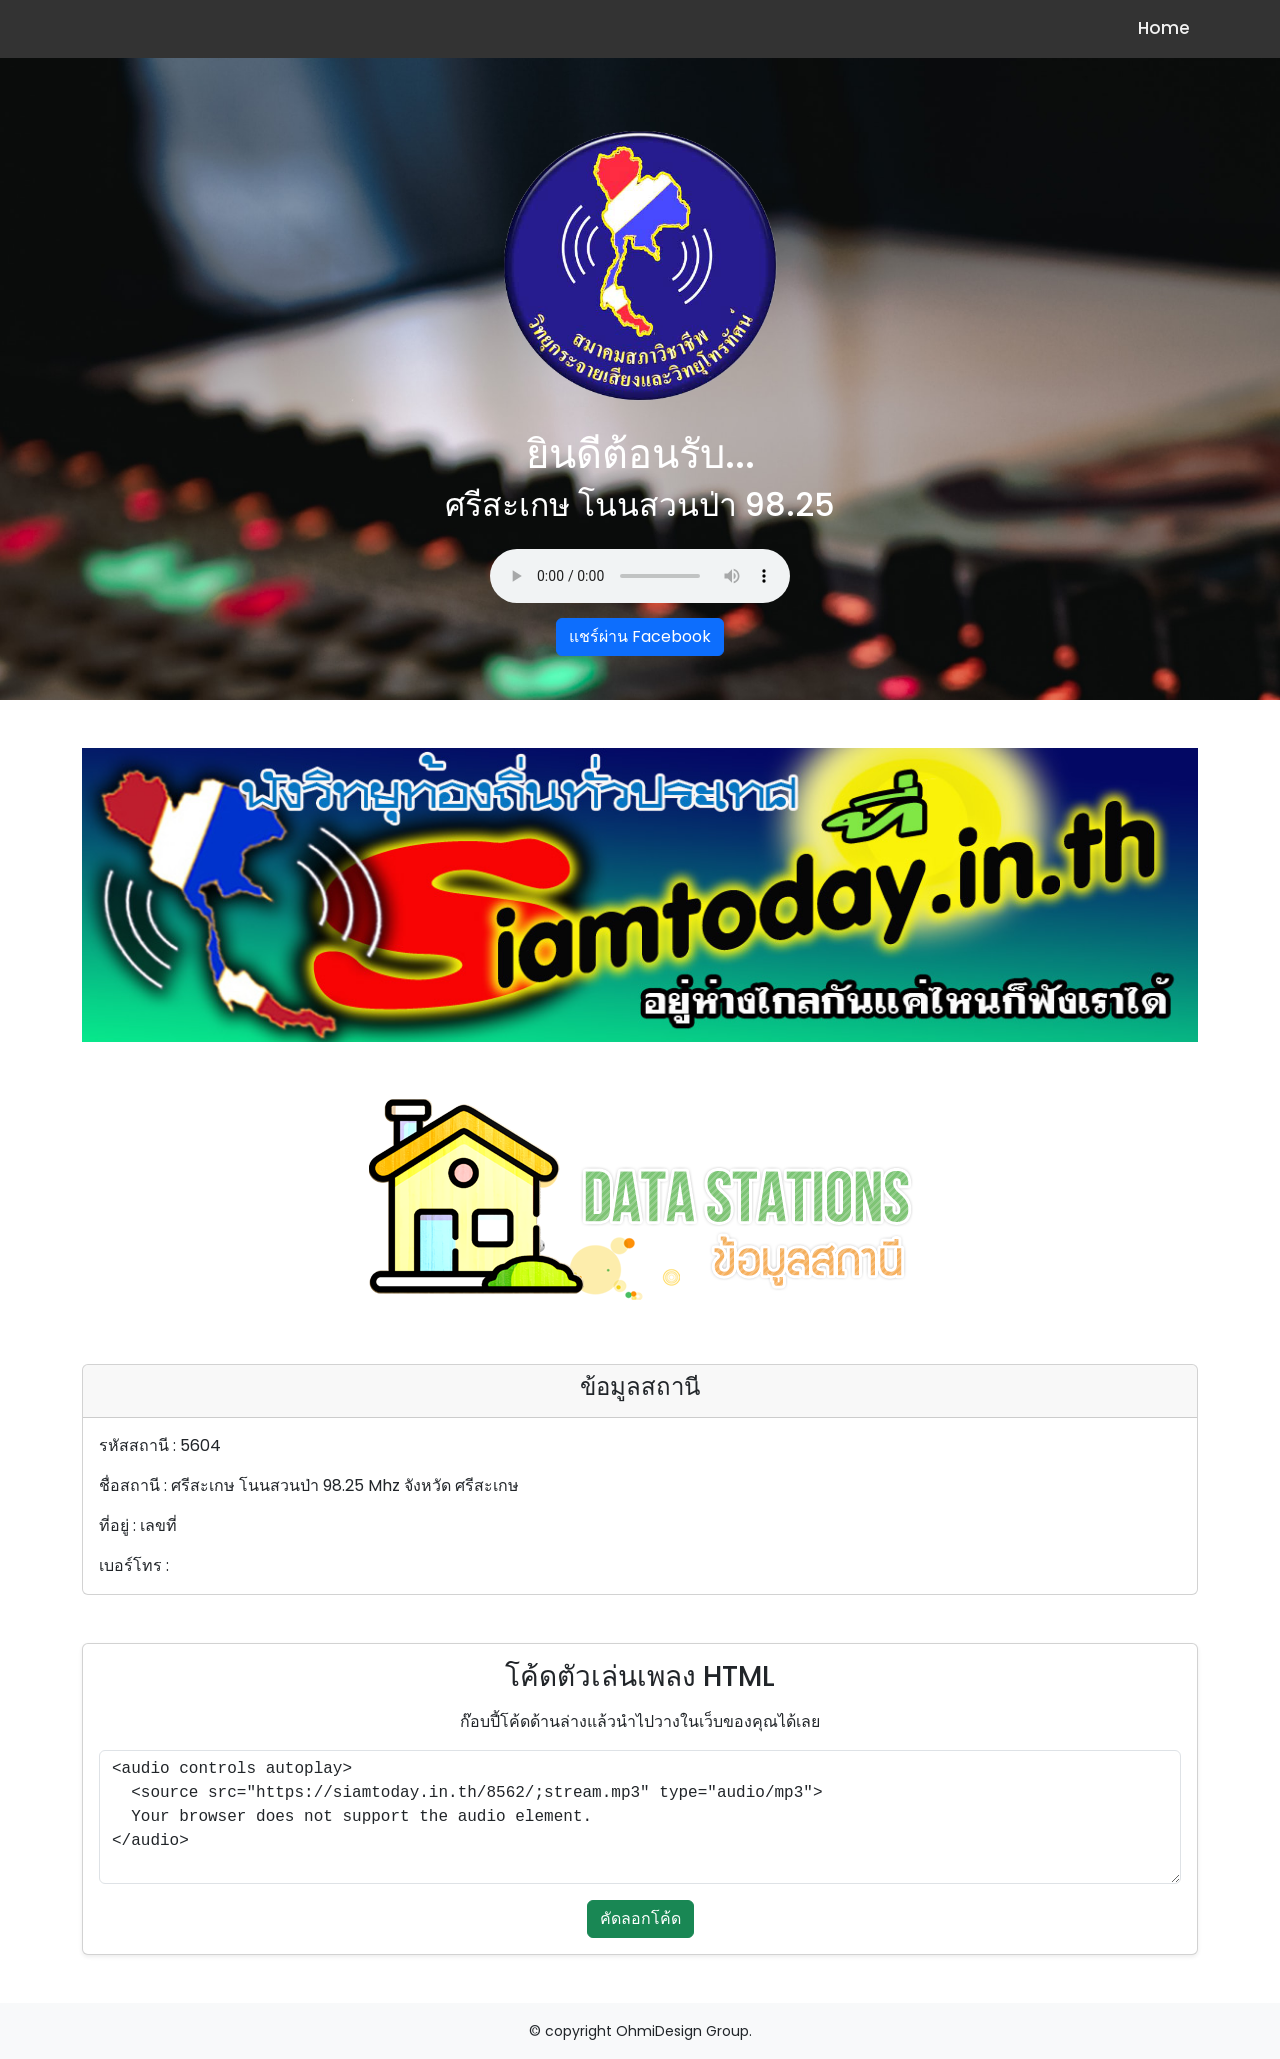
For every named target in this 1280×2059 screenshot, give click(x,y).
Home (1164, 28)
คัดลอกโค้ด (640, 1918)
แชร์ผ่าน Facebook (640, 636)
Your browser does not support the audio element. (640, 576)
